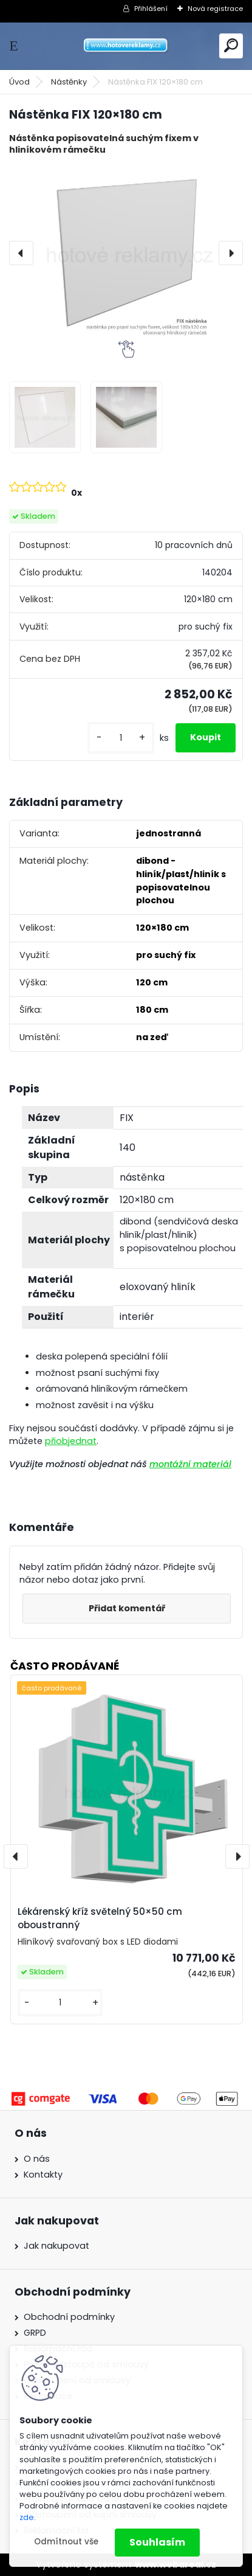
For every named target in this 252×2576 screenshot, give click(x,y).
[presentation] (21, 253)
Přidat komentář (127, 1608)
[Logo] (126, 45)
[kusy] (121, 738)
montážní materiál (190, 1464)
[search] (231, 45)
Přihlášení (151, 8)
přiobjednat (71, 1441)
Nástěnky (69, 82)
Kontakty (43, 2174)
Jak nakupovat (56, 2246)
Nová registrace (215, 8)
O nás (37, 2159)
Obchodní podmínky (69, 2317)
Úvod (19, 82)
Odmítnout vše (66, 2541)
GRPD (35, 2333)
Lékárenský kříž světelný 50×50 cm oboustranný (100, 1918)
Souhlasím (157, 2542)
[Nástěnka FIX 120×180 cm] (126, 253)
